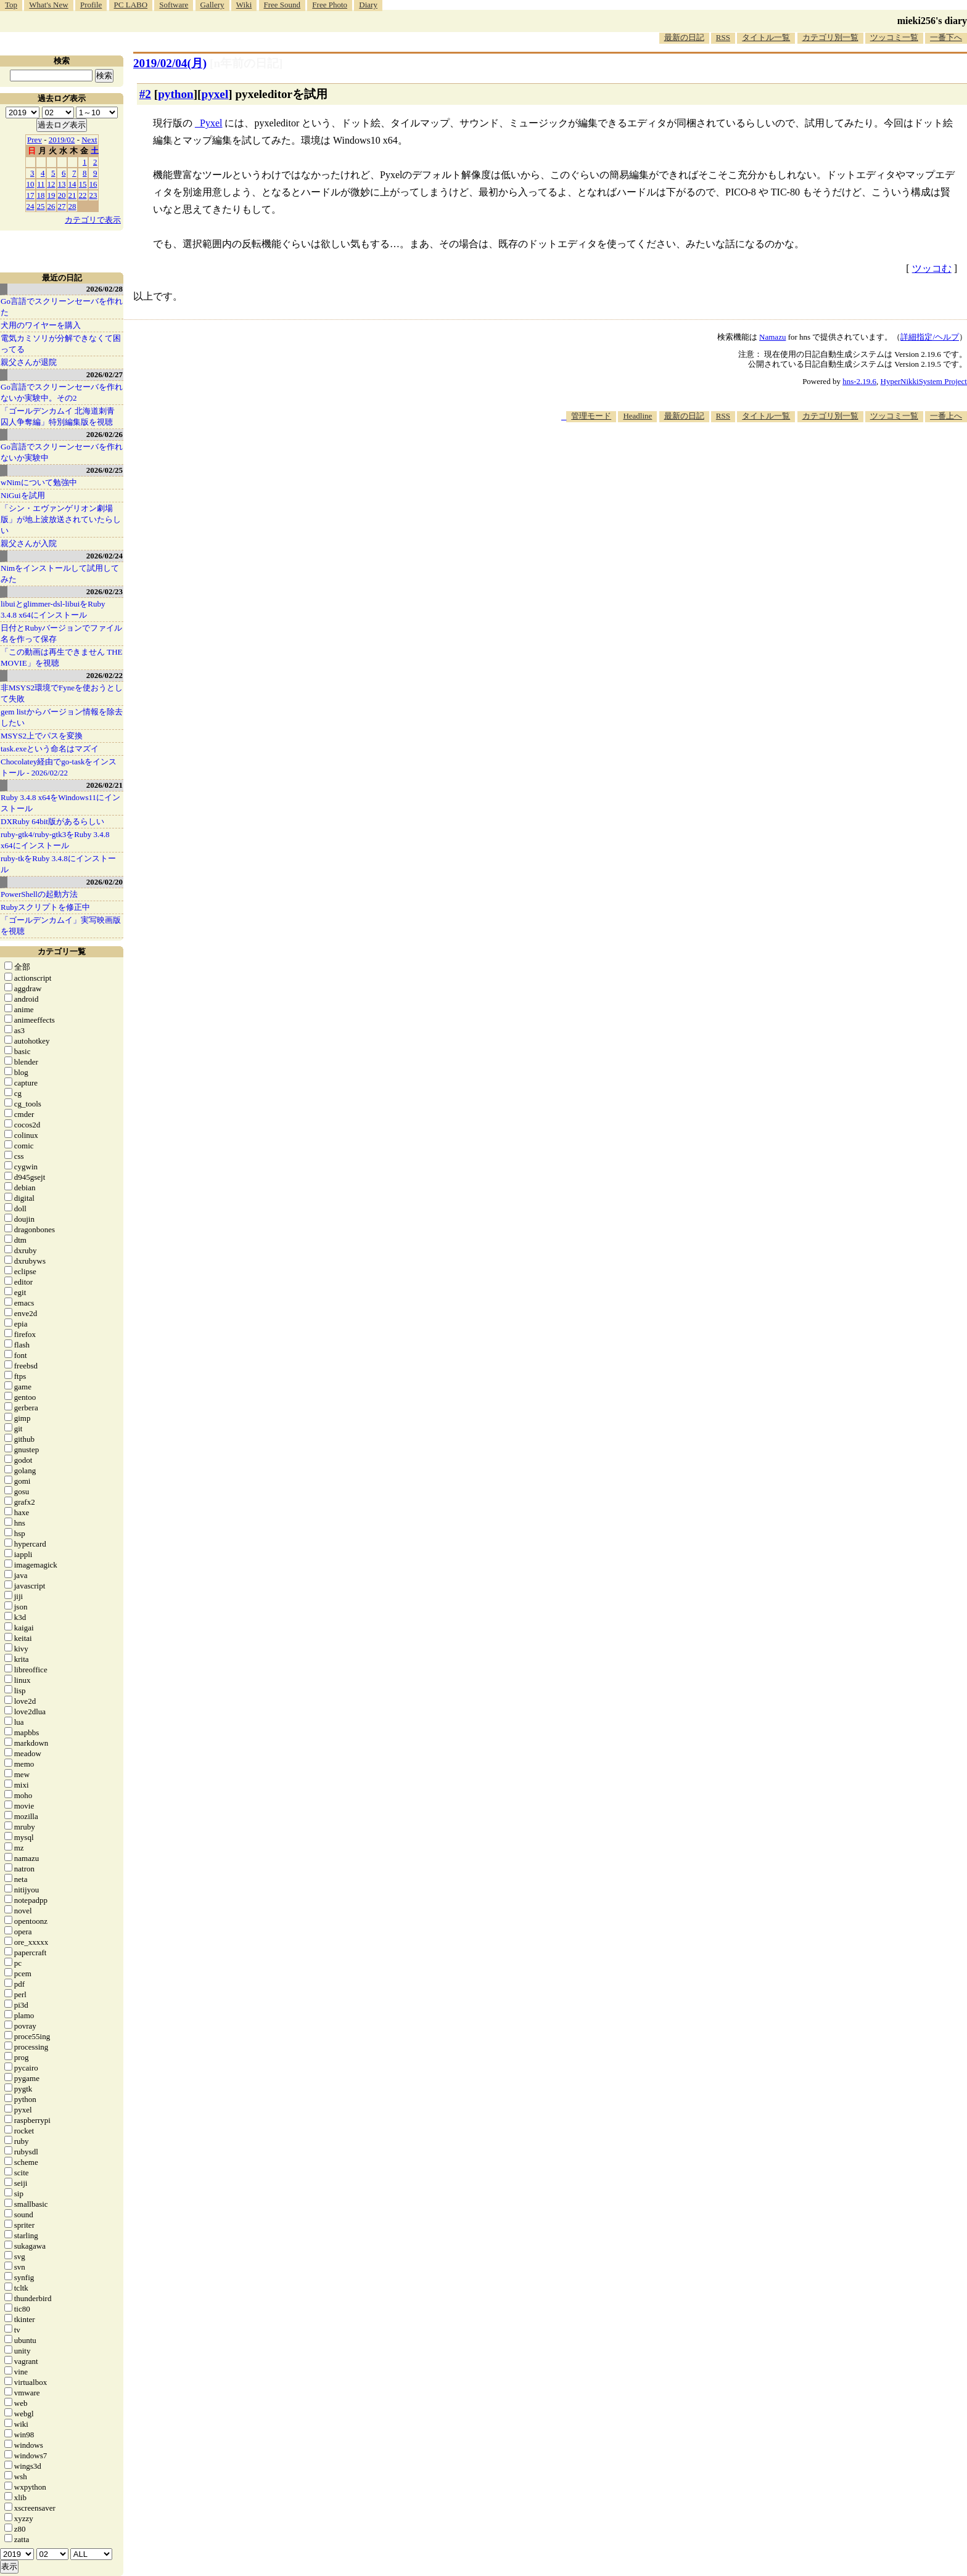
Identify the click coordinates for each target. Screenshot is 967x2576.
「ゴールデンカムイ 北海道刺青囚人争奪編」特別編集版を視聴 (58, 416)
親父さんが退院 (29, 362)
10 (31, 184)
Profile (91, 4)
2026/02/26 (104, 434)
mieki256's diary (932, 20)
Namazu (772, 336)
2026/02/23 (104, 591)
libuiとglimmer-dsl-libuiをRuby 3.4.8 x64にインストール (53, 609)
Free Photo (329, 4)
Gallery (212, 4)
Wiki (244, 4)
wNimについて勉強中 (39, 482)
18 (41, 195)
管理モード (591, 415)
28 (72, 206)
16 (93, 184)
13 (62, 184)
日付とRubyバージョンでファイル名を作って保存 (61, 633)
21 (72, 195)
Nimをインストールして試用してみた (60, 573)
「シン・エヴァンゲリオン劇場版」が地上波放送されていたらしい (61, 519)
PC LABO (131, 4)
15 (83, 184)
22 (83, 195)
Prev (34, 139)
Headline (637, 415)
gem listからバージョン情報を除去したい (62, 717)
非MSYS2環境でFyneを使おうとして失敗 (62, 693)
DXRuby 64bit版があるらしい (52, 821)
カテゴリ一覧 (62, 951)
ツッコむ (932, 268)
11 (41, 184)
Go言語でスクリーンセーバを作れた (62, 306)
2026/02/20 (104, 881)
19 (51, 195)
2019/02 (62, 139)
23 (93, 195)
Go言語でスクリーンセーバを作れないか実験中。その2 (62, 392)
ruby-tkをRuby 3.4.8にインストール (58, 864)
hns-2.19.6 (859, 381)
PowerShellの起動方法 (39, 894)
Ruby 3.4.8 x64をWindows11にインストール (60, 803)
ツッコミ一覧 (894, 37)
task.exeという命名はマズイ (50, 748)
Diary (368, 4)
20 (62, 195)
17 (31, 195)
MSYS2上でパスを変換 (42, 735)
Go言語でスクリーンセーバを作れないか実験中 (62, 452)
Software (173, 4)
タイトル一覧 (766, 37)
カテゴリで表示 (93, 219)
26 (51, 206)
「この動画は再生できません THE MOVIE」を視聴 (62, 657)
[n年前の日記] (246, 63)
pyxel (215, 94)
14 (72, 184)
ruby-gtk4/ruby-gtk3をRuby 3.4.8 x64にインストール (55, 840)
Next (89, 139)
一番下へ (946, 37)
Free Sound (282, 4)
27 (62, 206)
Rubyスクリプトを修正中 (45, 907)
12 (51, 184)
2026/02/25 (104, 470)
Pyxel (211, 123)
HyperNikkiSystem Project (924, 381)
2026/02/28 (104, 288)
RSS (723, 37)
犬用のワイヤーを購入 (41, 325)
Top (11, 4)
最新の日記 (684, 37)
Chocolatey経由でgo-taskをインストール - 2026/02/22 (59, 767)
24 (31, 206)
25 (41, 206)
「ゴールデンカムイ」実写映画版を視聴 (61, 925)
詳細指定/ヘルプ (929, 336)
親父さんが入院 (29, 543)
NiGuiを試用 (23, 495)
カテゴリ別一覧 (830, 37)
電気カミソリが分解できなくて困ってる (61, 343)
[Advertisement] (742, 460)
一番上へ (946, 415)
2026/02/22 (104, 675)
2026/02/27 (104, 374)
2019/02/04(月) (170, 63)
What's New (48, 4)
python (176, 94)
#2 (145, 94)
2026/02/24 (104, 555)
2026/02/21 (104, 785)
